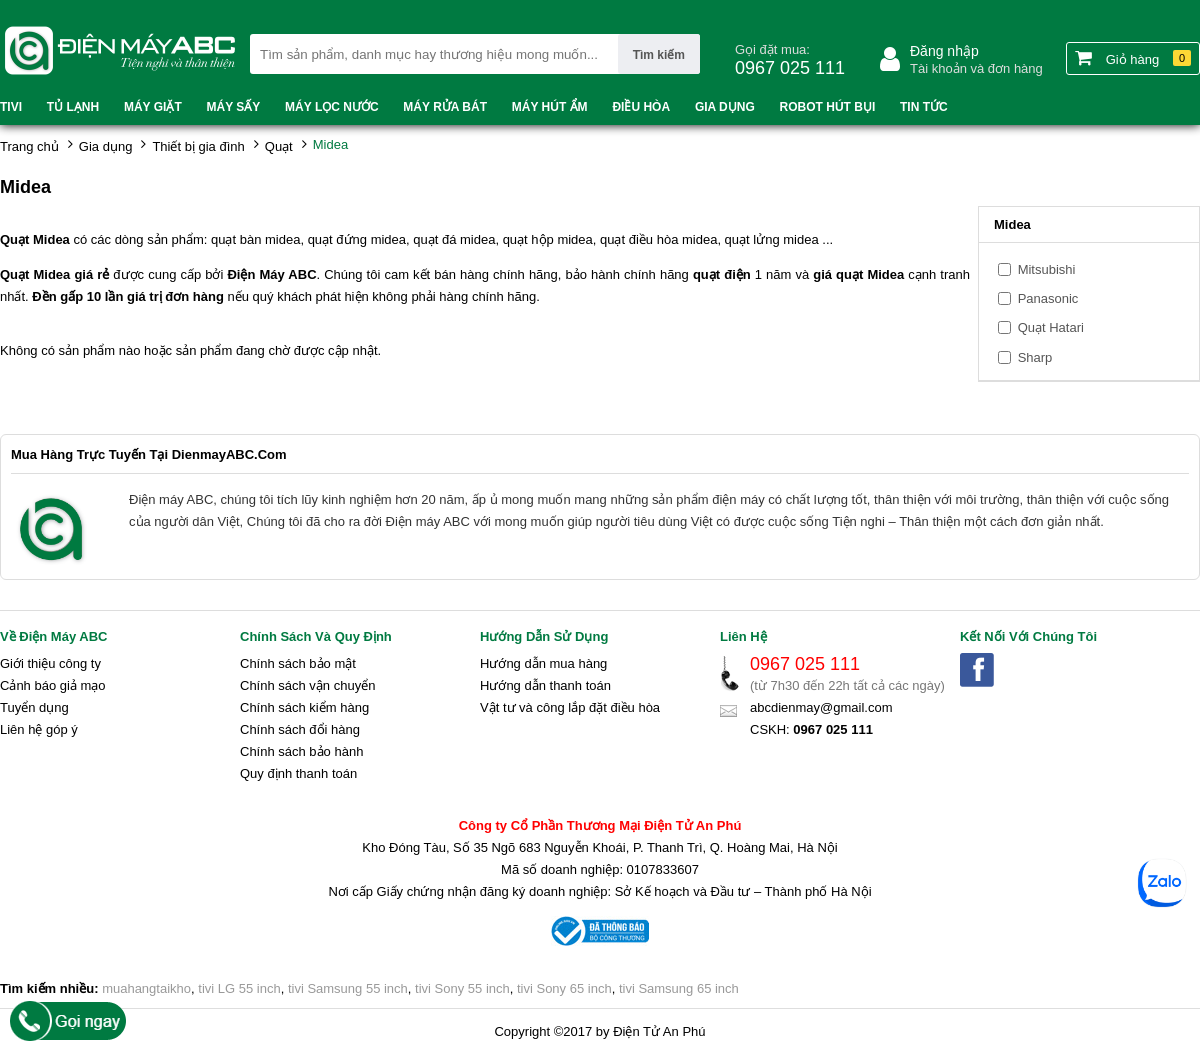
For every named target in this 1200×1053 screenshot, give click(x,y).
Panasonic (1048, 298)
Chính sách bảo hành (301, 751)
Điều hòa (641, 107)
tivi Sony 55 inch (462, 988)
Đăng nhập (944, 51)
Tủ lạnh (73, 107)
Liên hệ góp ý (39, 729)
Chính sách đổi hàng (300, 729)
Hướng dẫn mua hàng (543, 663)
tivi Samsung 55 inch (348, 988)
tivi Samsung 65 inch (679, 988)
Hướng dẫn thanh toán (545, 685)
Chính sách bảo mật (298, 663)
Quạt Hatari (1051, 327)
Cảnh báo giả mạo (53, 685)
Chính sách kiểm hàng (304, 707)
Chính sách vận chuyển (307, 685)
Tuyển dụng (34, 707)
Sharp (1035, 357)
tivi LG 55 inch (239, 988)
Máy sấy (234, 107)
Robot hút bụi (828, 107)
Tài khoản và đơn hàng (976, 68)
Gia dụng (725, 107)
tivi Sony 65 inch (564, 988)
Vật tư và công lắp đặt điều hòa (570, 707)
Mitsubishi (1047, 269)
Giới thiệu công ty (50, 663)
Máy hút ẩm (550, 107)
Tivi (11, 107)
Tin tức (924, 107)
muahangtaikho (146, 988)
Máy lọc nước (331, 107)
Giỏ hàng (1133, 58)
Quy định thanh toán (298, 773)
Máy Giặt (153, 107)
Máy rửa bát (445, 107)
